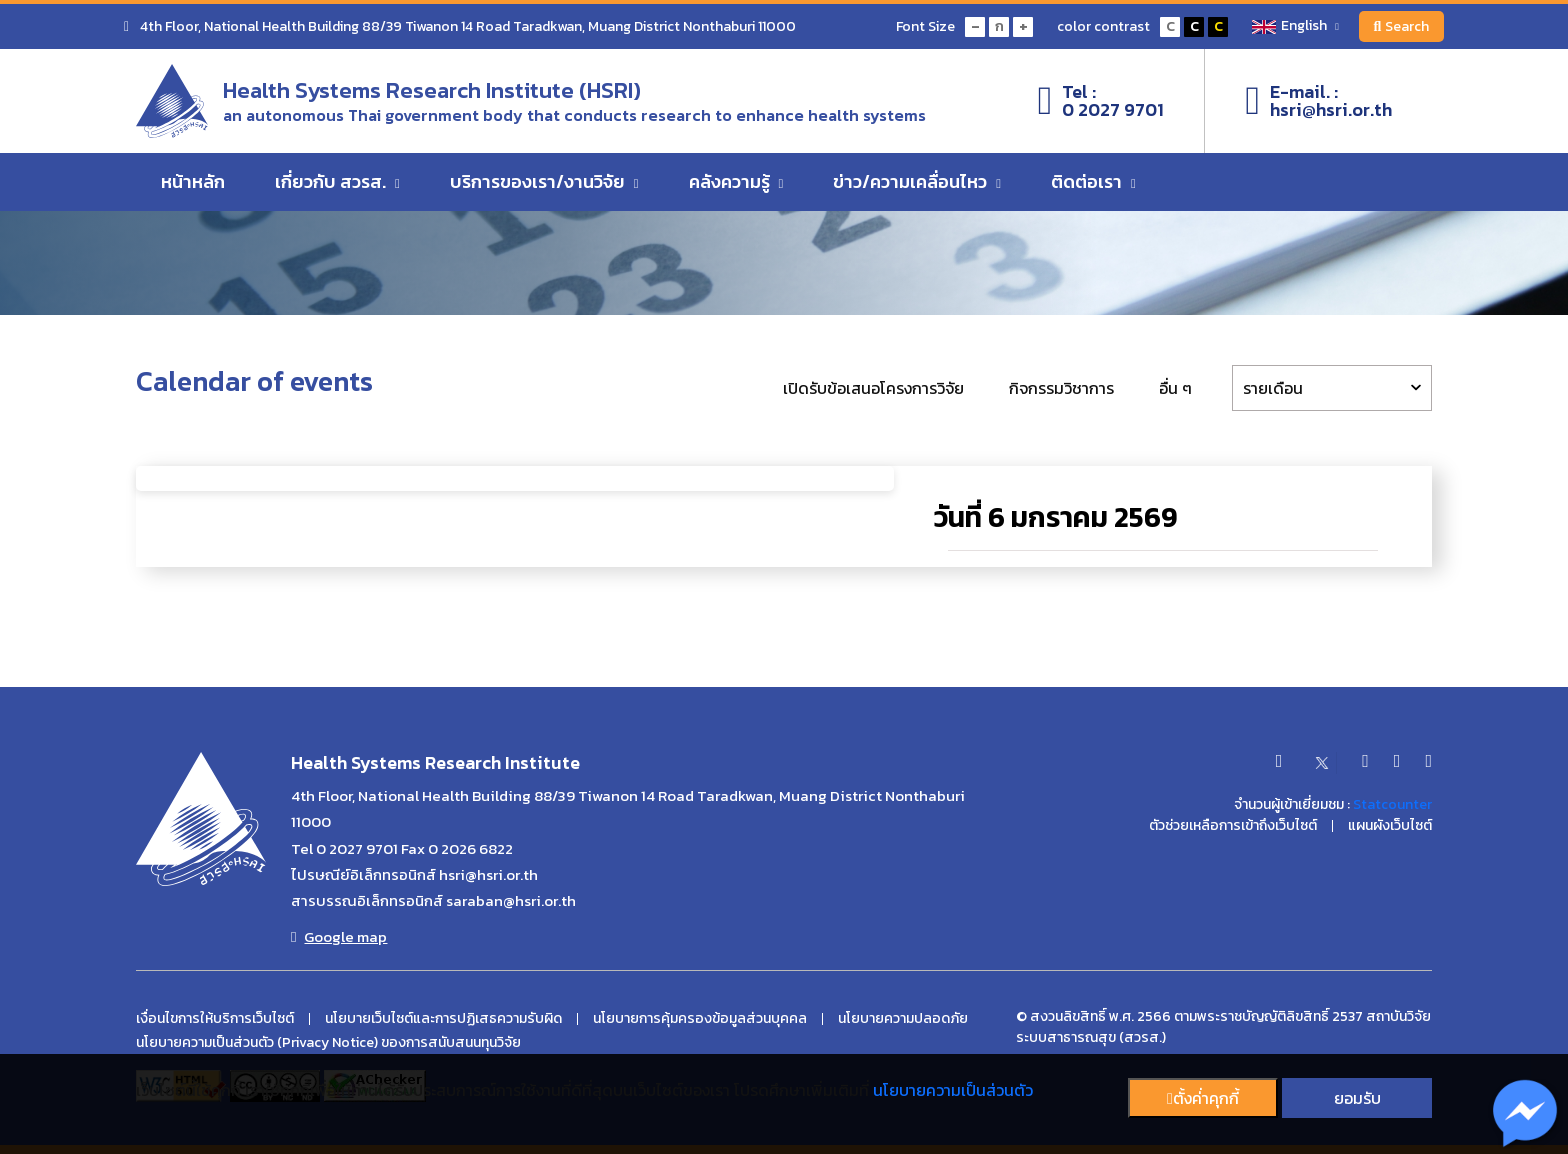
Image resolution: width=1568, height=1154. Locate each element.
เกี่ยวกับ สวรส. (337, 182)
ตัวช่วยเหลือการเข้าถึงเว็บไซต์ (1233, 826)
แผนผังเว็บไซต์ (1390, 826)
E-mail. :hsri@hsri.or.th (1318, 101)
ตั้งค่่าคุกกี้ (1203, 1098)
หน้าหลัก (193, 182)
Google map (339, 937)
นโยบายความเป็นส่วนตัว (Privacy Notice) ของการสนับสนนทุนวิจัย (328, 1043)
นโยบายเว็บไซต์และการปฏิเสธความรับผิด (443, 1019)
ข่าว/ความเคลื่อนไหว (917, 182)
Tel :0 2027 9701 (1101, 101)
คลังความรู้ (736, 182)
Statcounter (1392, 804)
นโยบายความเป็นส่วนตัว (953, 1090)
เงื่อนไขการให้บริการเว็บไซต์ (215, 1019)
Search (1401, 26)
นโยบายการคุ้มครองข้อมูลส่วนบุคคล (700, 1019)
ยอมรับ (1357, 1098)
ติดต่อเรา (1093, 182)
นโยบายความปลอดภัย (903, 1019)
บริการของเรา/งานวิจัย (544, 182)
